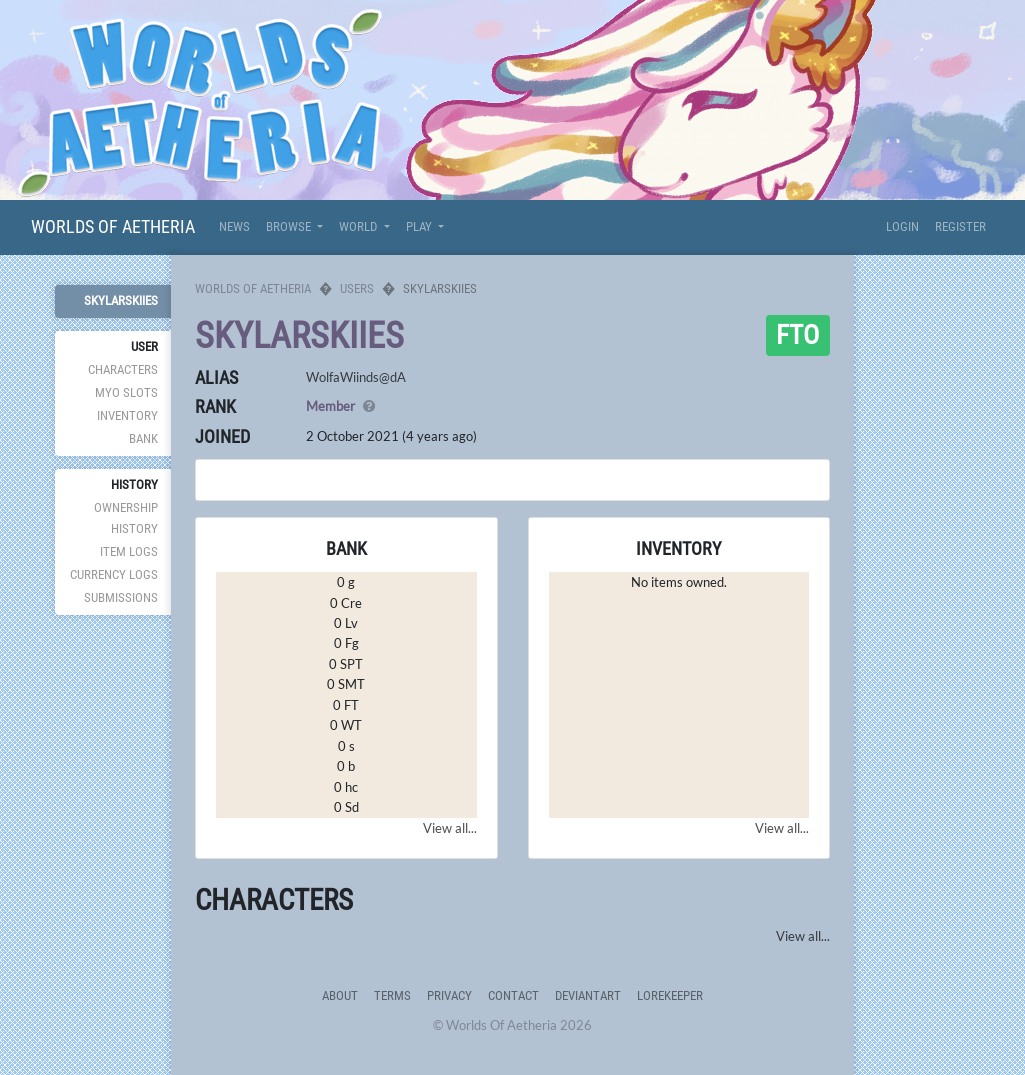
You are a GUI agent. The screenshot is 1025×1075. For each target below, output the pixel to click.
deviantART (588, 995)
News (234, 226)
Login (902, 226)
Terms (392, 995)
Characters (123, 369)
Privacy (449, 995)
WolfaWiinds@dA (356, 377)
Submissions (121, 597)
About (340, 995)
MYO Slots (126, 392)
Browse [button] (290, 226)
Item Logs (129, 551)
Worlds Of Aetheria (113, 226)
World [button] (359, 226)
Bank (143, 438)
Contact (513, 995)
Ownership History (126, 517)
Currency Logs (114, 574)
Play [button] (420, 226)
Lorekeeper (670, 995)
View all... (450, 828)
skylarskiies (121, 300)
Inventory (127, 415)
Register (960, 226)
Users (357, 288)
